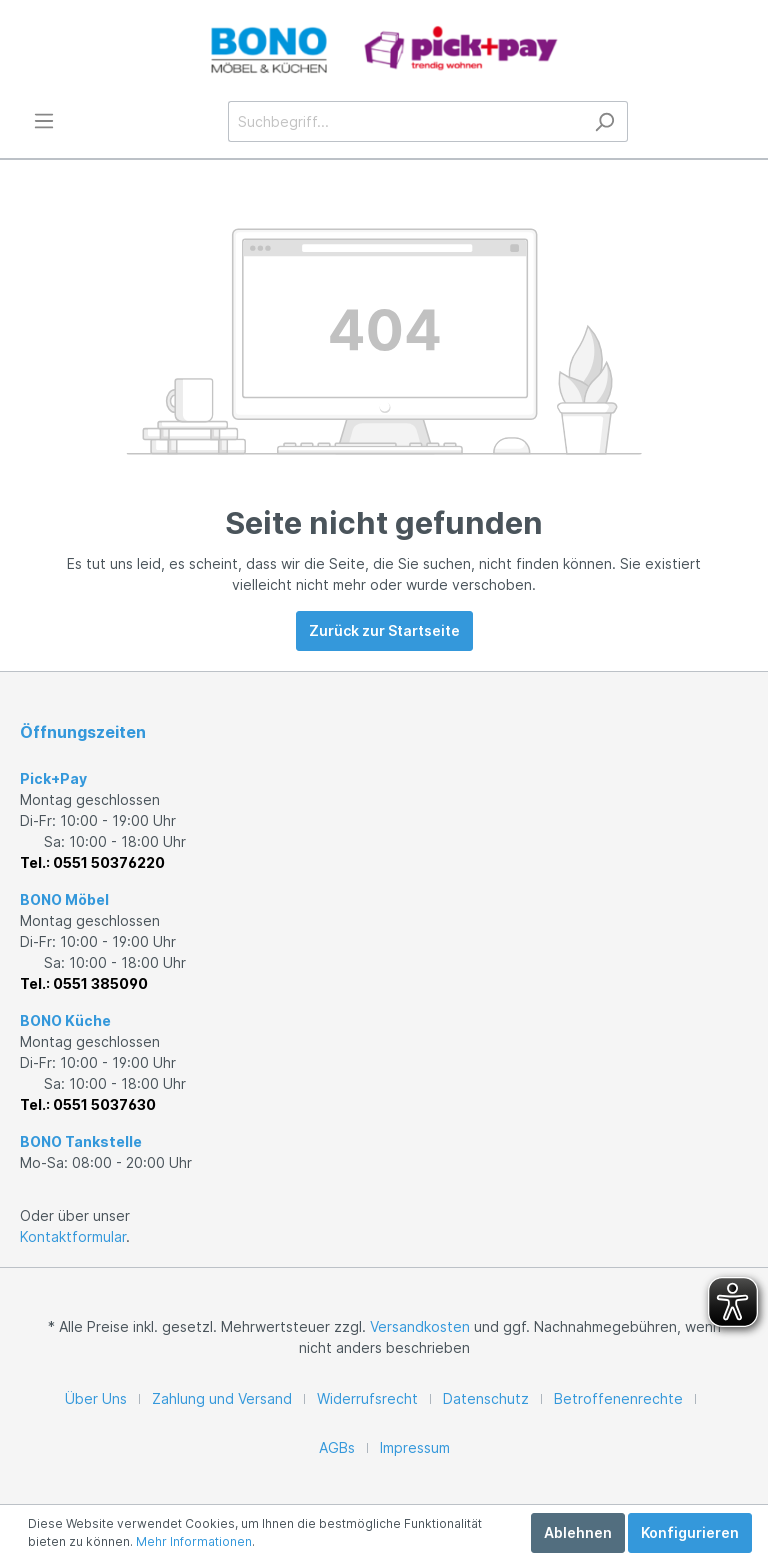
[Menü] (44, 121)
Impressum (415, 1447)
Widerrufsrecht (367, 1398)
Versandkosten (420, 1326)
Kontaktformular (73, 1236)
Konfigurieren (690, 1532)
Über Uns (96, 1398)
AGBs (337, 1447)
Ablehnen (578, 1532)
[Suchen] (604, 121)
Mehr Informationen (194, 1541)
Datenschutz (486, 1398)
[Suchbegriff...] (405, 121)
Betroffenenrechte (618, 1398)
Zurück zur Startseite (384, 630)
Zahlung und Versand (222, 1398)
